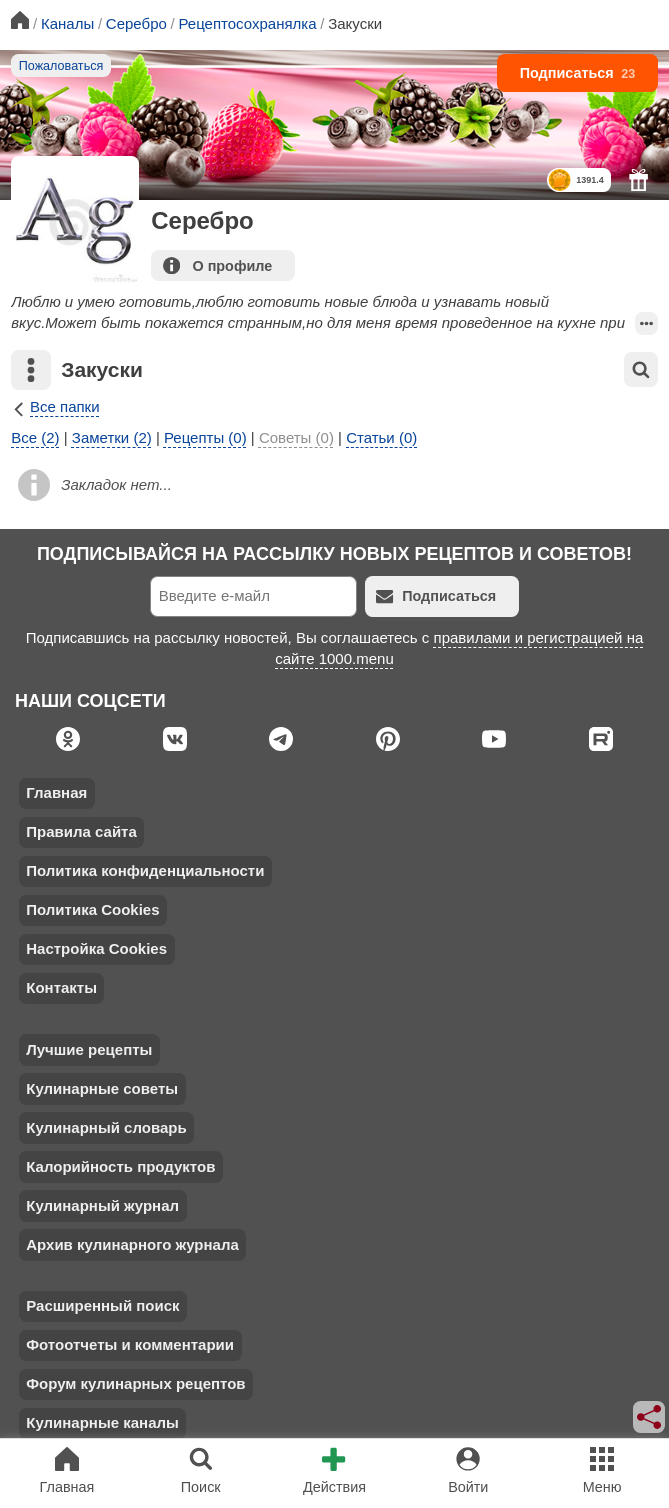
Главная (56, 792)
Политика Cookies (92, 909)
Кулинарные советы (102, 1088)
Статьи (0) (381, 437)
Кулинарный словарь (106, 1127)
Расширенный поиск (102, 1305)
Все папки (55, 406)
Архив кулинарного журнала (132, 1244)
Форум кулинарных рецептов (135, 1383)
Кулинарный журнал (102, 1205)
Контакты (61, 987)
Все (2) (35, 437)
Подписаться (578, 73)
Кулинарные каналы (102, 1422)
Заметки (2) (112, 437)
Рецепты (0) (205, 437)
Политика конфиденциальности (145, 870)
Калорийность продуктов (120, 1166)
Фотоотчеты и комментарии (130, 1344)
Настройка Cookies (96, 948)
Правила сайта (81, 831)
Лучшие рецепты (89, 1049)
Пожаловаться (61, 66)
